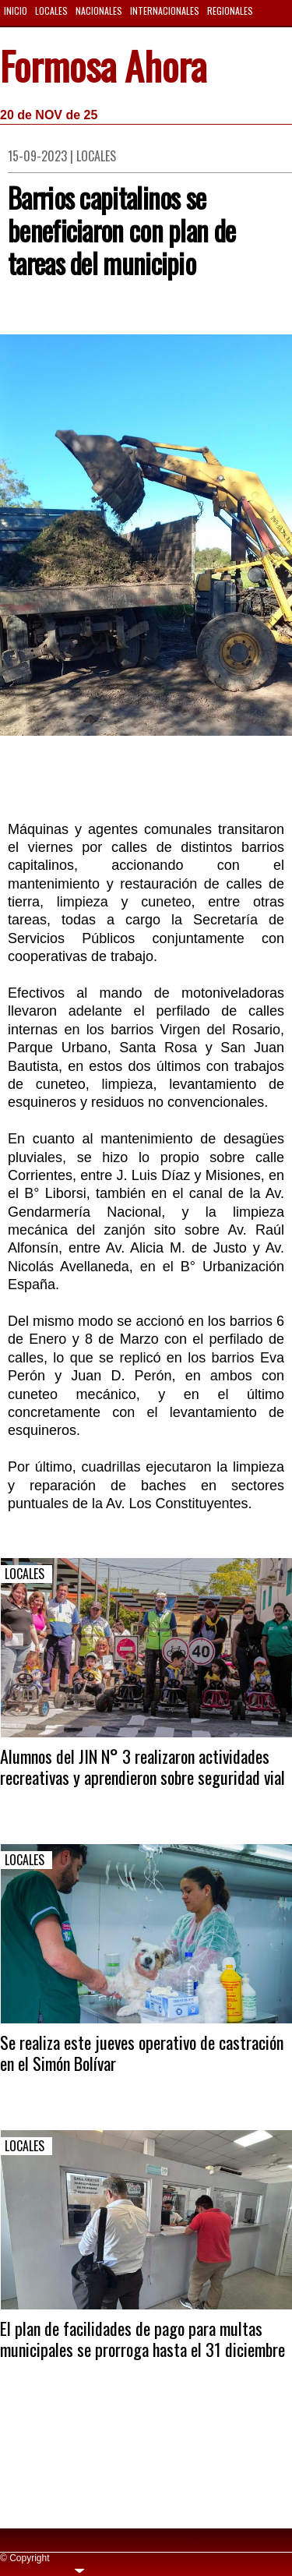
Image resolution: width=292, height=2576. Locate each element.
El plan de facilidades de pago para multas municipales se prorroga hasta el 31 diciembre (142, 2338)
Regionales (230, 10)
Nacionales (99, 10)
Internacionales (164, 10)
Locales (51, 10)
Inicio (15, 10)
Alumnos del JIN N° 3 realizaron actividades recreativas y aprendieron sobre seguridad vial (142, 1766)
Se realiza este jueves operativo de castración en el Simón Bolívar (141, 2052)
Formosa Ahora (103, 68)
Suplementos (32, 33)
